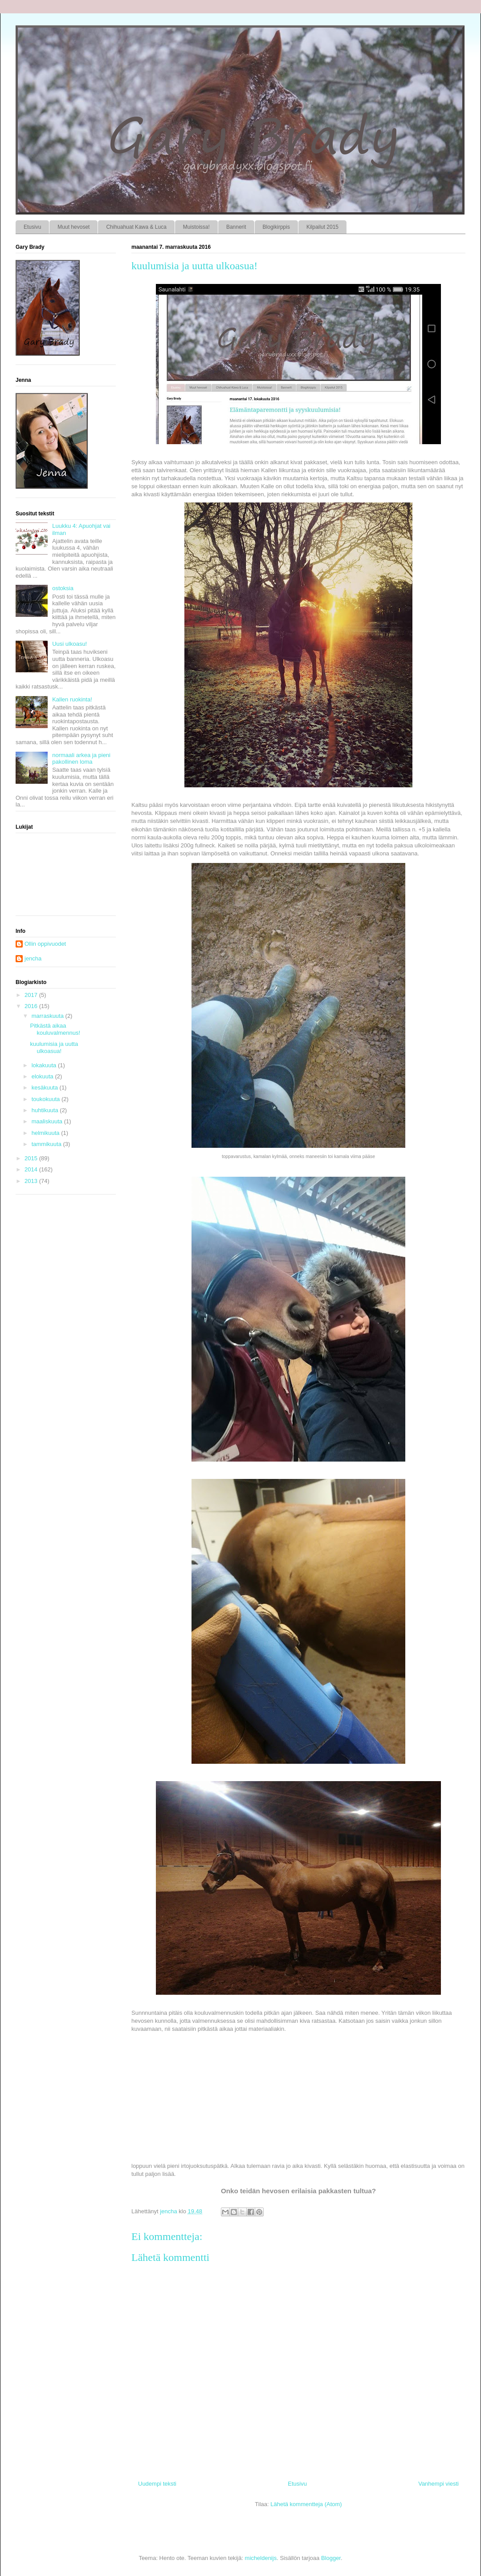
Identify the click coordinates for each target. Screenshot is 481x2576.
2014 (31, 1169)
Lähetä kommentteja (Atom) (306, 2504)
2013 (31, 1181)
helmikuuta (46, 1133)
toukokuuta (46, 1099)
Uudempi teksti (157, 2483)
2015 (31, 1158)
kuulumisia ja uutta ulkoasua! (54, 1047)
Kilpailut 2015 (322, 227)
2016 (31, 1006)
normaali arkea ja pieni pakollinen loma (81, 759)
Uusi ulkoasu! (69, 643)
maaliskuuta (48, 1121)
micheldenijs (261, 2558)
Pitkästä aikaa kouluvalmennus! (55, 1029)
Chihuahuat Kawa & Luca (136, 227)
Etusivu (32, 227)
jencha (32, 958)
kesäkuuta (46, 1087)
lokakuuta (45, 1065)
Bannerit (236, 227)
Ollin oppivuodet (45, 943)
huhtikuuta (46, 1110)
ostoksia (62, 588)
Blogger (331, 2558)
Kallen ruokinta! (72, 699)
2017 (31, 995)
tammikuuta (47, 1144)
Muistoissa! (196, 227)
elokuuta (43, 1076)
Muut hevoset (73, 227)
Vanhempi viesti (438, 2483)
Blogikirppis (276, 227)
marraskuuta (48, 1016)
